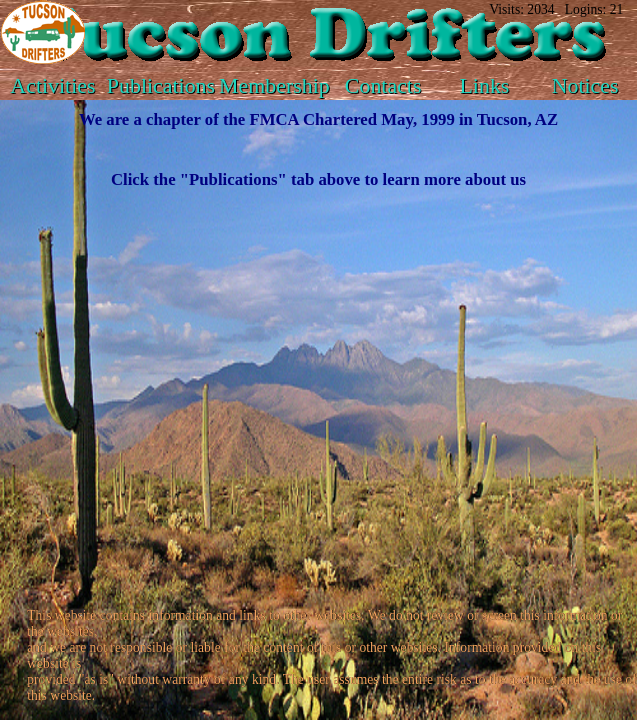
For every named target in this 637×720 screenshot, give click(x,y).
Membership (274, 85)
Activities (52, 85)
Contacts (383, 85)
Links (485, 85)
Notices (585, 85)
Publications (161, 85)
